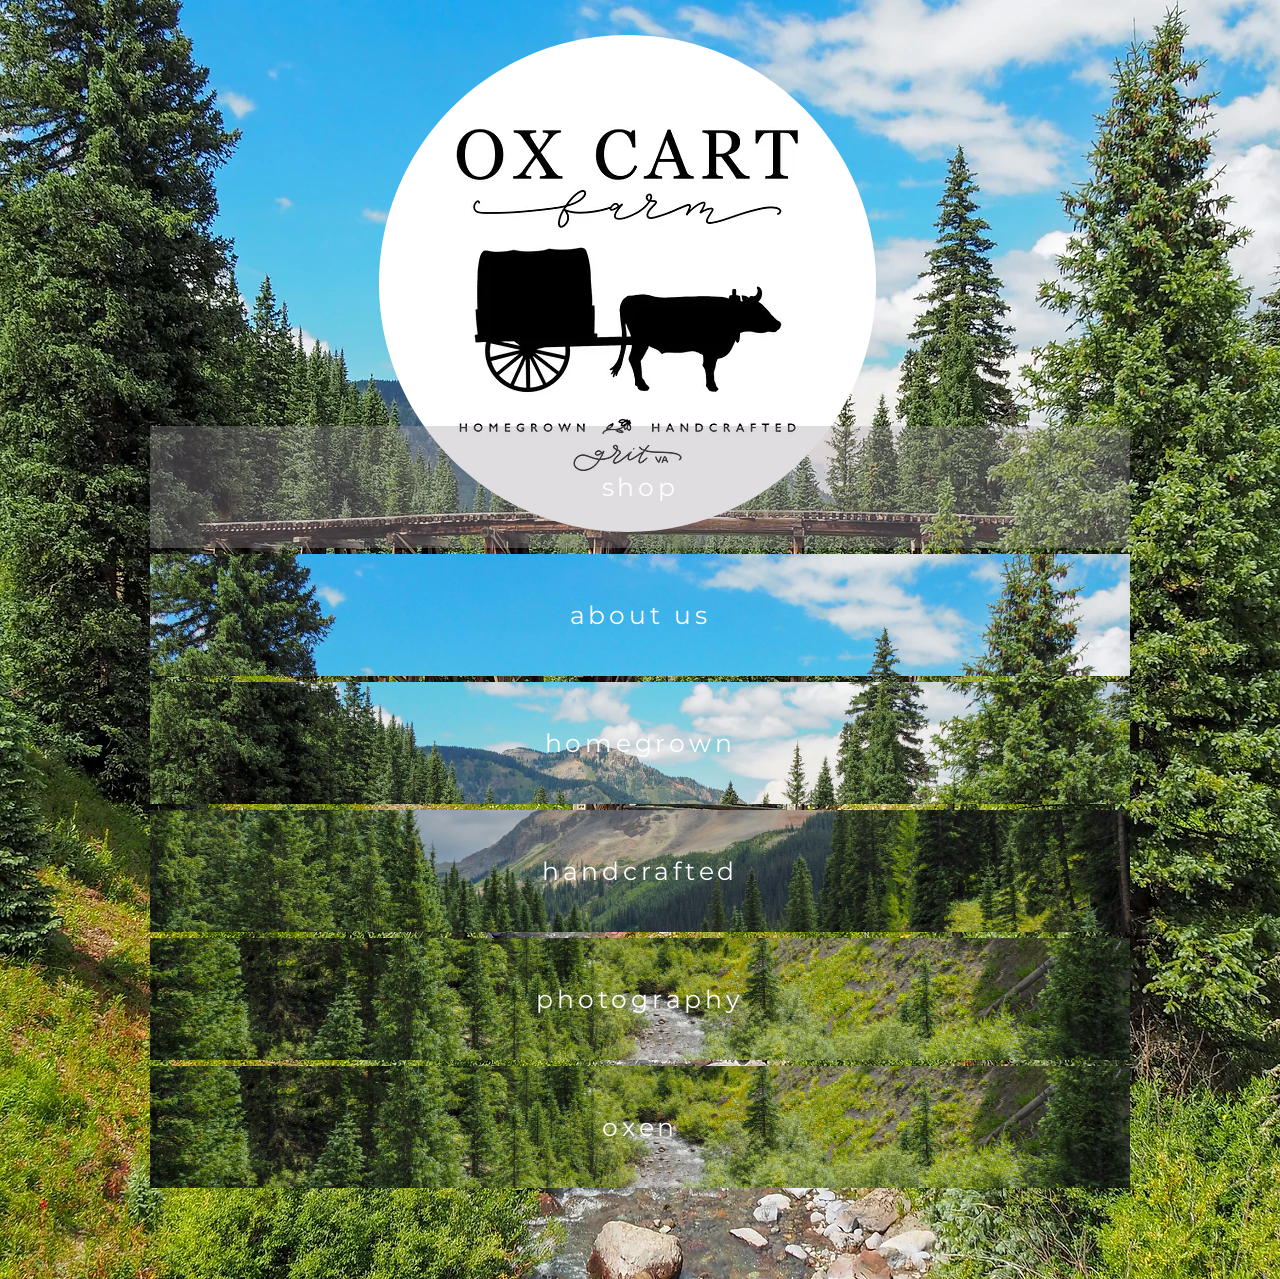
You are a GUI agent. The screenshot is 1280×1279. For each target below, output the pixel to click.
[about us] (640, 615)
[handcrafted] (640, 871)
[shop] (640, 487)
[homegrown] (640, 743)
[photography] (640, 999)
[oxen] (640, 1127)
